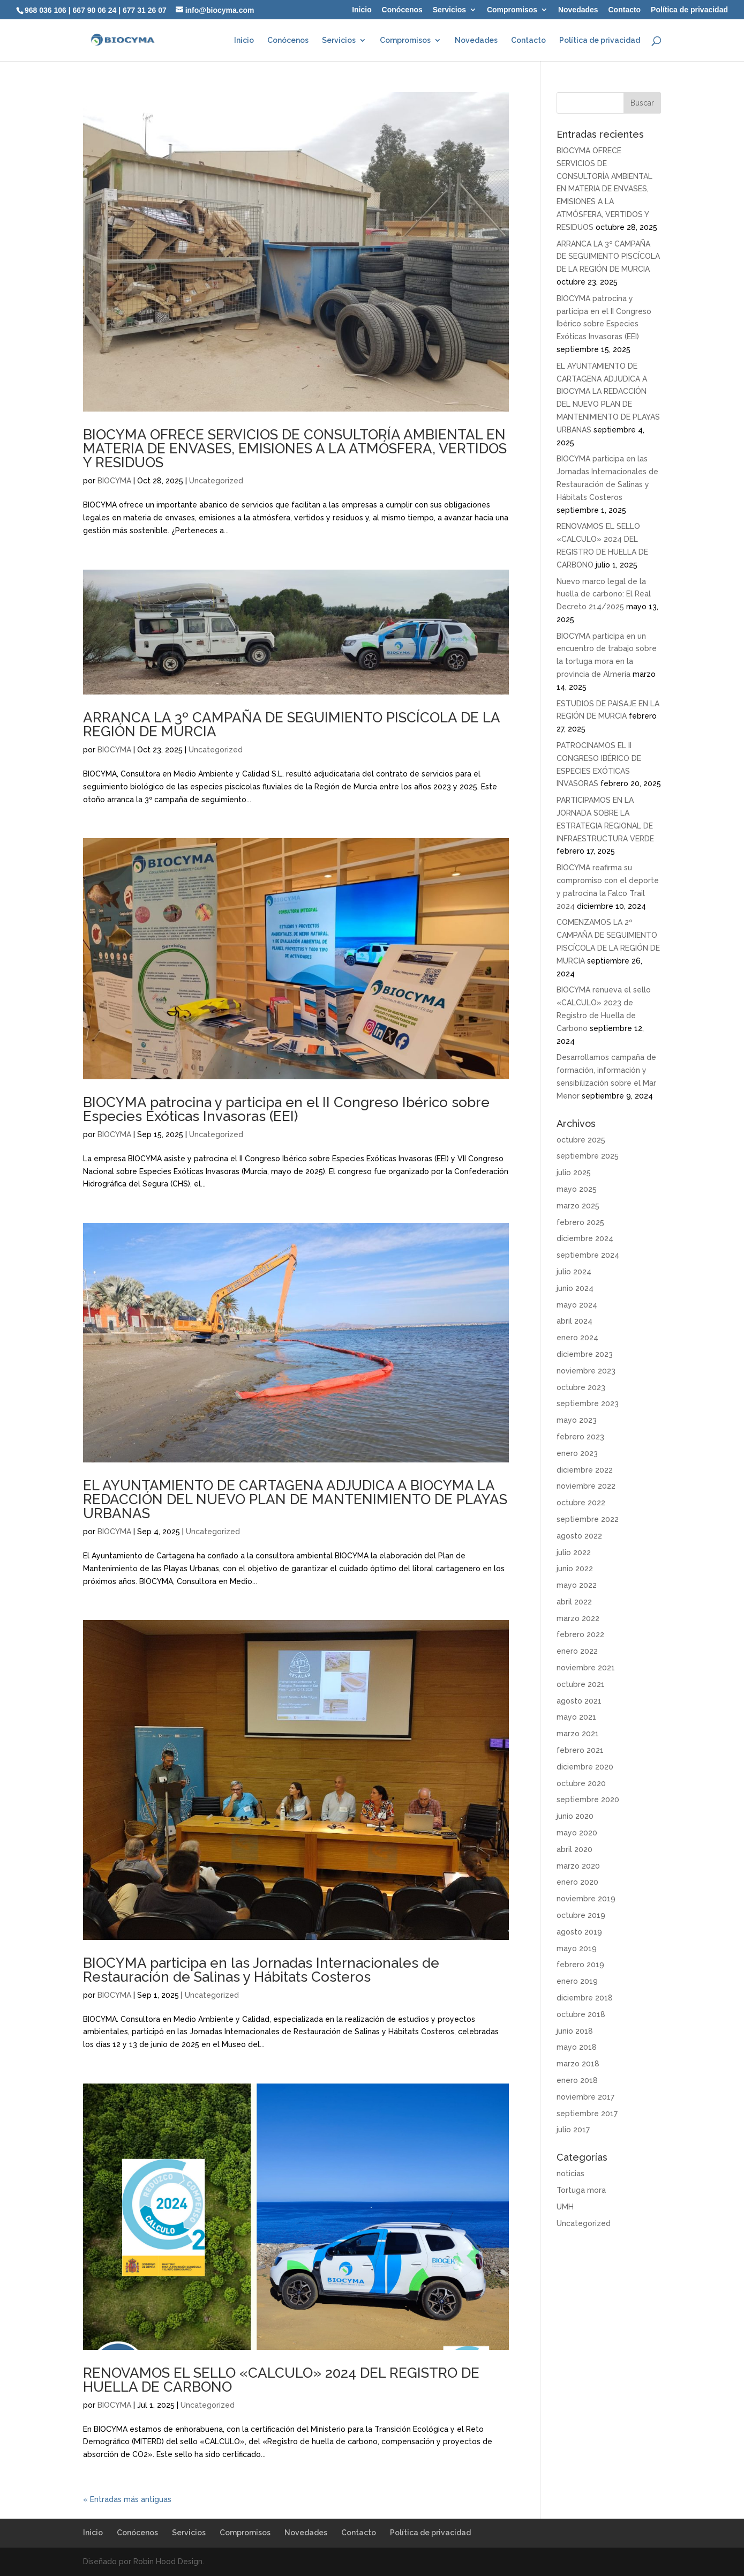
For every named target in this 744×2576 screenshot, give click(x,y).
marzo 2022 (578, 1618)
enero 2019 (577, 1981)
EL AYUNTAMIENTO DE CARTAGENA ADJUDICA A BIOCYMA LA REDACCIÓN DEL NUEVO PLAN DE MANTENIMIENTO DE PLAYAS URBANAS (295, 1499)
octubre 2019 (581, 1915)
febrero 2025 (580, 1222)
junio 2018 (575, 2031)
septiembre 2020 (588, 1799)
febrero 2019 (580, 1964)
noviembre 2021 (586, 1667)
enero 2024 (577, 1337)
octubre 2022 (581, 1502)
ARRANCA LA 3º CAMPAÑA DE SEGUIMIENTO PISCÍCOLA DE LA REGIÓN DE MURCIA (291, 725)
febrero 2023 (580, 1436)
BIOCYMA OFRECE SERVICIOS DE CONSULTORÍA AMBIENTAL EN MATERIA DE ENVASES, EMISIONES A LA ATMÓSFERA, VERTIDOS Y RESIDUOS (295, 449)
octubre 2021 (581, 1684)
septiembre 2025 (588, 1156)
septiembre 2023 (588, 1403)
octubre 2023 (581, 1387)
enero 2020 (577, 1882)
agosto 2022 (579, 1536)
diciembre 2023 (585, 1354)
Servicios (449, 10)
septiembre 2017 (587, 2113)
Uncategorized (216, 480)
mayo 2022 (577, 1585)
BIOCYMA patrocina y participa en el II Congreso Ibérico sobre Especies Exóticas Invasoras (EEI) (286, 1109)
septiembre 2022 (588, 1519)
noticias (570, 2173)
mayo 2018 (577, 2047)
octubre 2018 (581, 2014)
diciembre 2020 (585, 1767)
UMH (565, 2206)
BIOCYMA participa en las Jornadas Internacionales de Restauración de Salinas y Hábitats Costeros (261, 1970)
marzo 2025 (578, 1205)
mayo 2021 (576, 1717)
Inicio (362, 10)
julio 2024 (574, 1271)
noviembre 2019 (586, 1898)
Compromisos (512, 10)
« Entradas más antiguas (127, 2499)
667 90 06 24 (95, 10)
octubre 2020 (581, 1783)
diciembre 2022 (585, 1470)
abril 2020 (574, 1849)
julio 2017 (573, 2129)
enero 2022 (577, 1651)
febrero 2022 (580, 1634)
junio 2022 (575, 1568)
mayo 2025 (577, 1189)
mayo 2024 (577, 1305)
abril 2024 (574, 1321)
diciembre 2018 (585, 1997)
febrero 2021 (580, 1750)
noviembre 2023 (586, 1371)
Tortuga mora (581, 2190)
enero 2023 (577, 1453)
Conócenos (402, 10)
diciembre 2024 (585, 1238)
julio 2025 (574, 1172)
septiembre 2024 (588, 1255)
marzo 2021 (578, 1733)
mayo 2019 (577, 1948)
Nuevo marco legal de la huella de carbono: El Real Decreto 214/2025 (604, 594)
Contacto (624, 10)
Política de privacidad (689, 10)
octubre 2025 (581, 1140)
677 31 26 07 (145, 10)
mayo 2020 (577, 1832)
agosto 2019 (579, 1932)
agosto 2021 (579, 1701)
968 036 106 (45, 10)
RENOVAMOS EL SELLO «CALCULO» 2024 (281, 2380)
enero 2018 (577, 2080)
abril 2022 (574, 1601)
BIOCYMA (114, 480)
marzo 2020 (578, 1866)
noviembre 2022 (586, 1486)
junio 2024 (575, 1288)
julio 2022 (574, 1552)
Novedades (578, 10)
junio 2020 (575, 1816)
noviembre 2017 (585, 2097)
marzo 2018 (578, 2063)
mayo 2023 (577, 1420)
